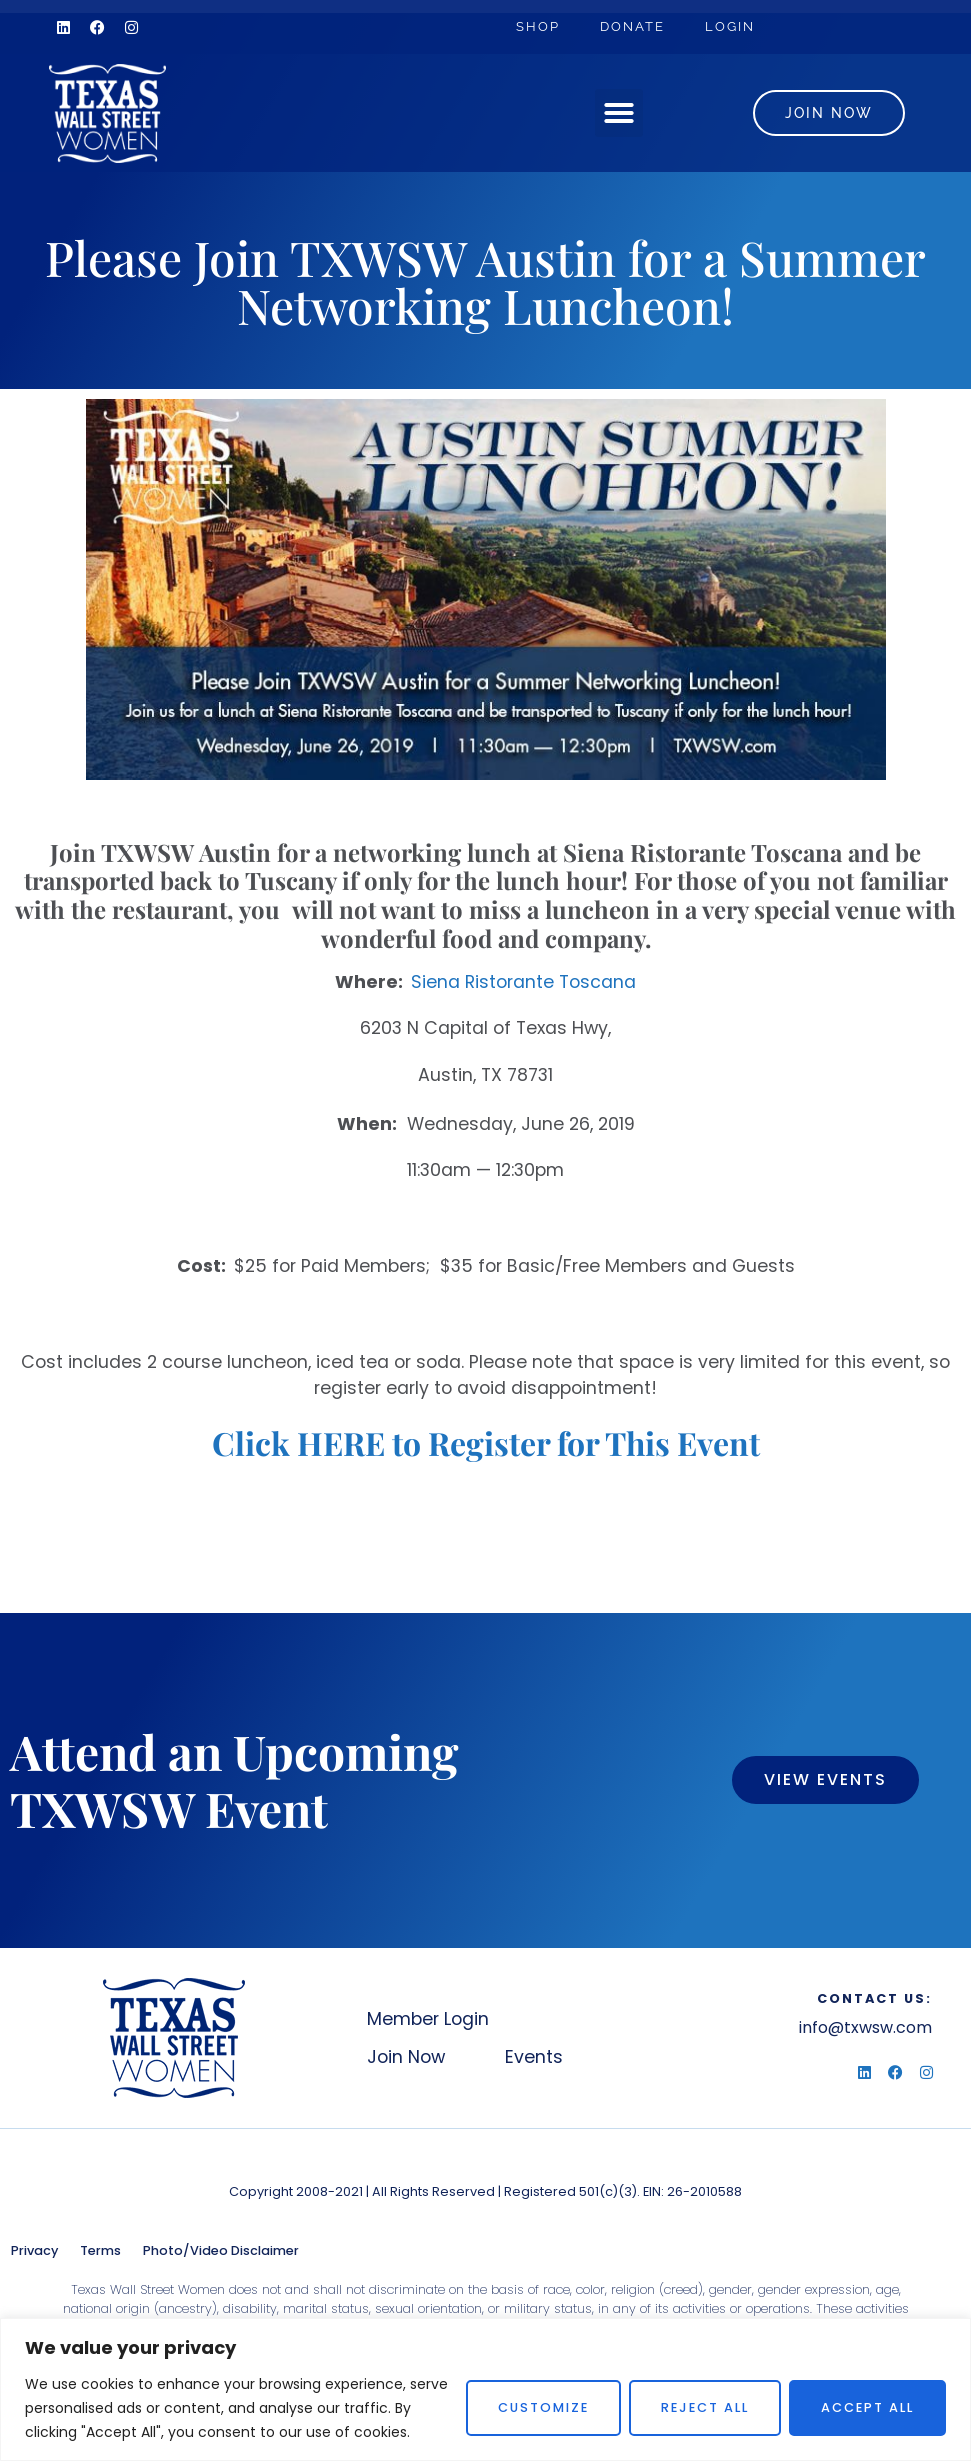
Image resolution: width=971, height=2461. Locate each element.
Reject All (705, 2407)
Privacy (34, 2250)
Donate (632, 26)
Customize (543, 2407)
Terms (100, 2250)
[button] (619, 113)
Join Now (406, 2057)
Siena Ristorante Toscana (523, 982)
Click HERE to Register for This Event (486, 1442)
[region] (485, 2389)
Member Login (428, 2019)
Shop (538, 26)
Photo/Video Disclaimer (221, 2250)
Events (534, 2057)
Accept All (867, 2407)
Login (730, 26)
